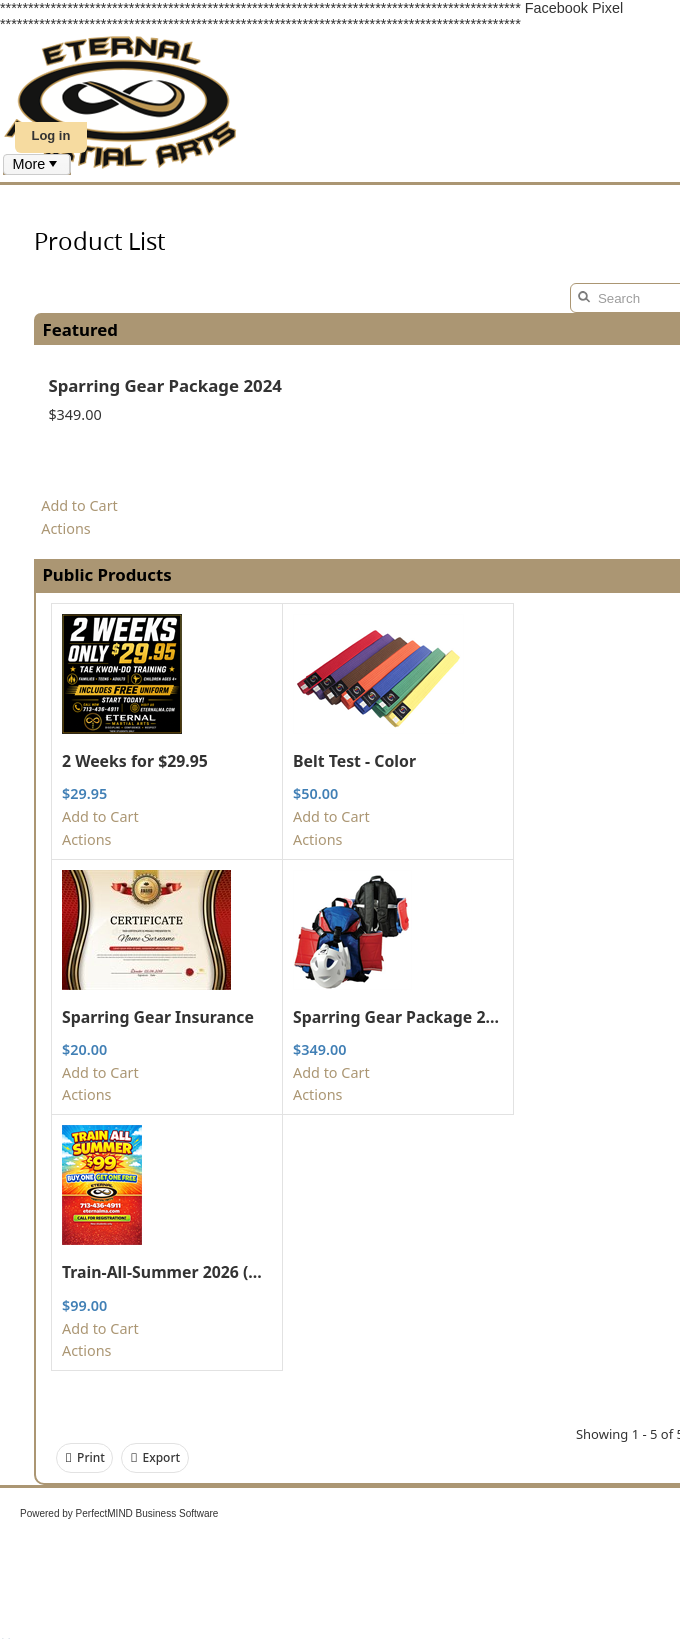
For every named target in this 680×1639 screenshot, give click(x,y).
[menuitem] (37, 164)
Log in (50, 135)
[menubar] (37, 164)
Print (85, 1458)
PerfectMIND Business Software (147, 1513)
